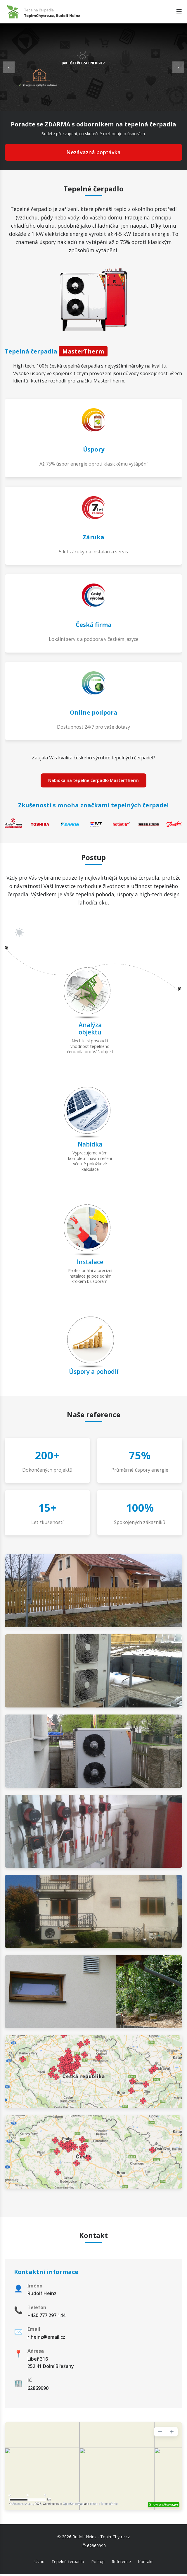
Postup (98, 2563)
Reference (121, 2563)
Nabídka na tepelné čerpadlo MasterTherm (93, 781)
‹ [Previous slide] (9, 67)
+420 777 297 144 (46, 2317)
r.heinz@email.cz (46, 2338)
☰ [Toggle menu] (179, 11)
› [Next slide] (178, 67)
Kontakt (145, 2563)
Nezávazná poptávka (93, 152)
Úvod (39, 2563)
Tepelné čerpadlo (67, 2563)
